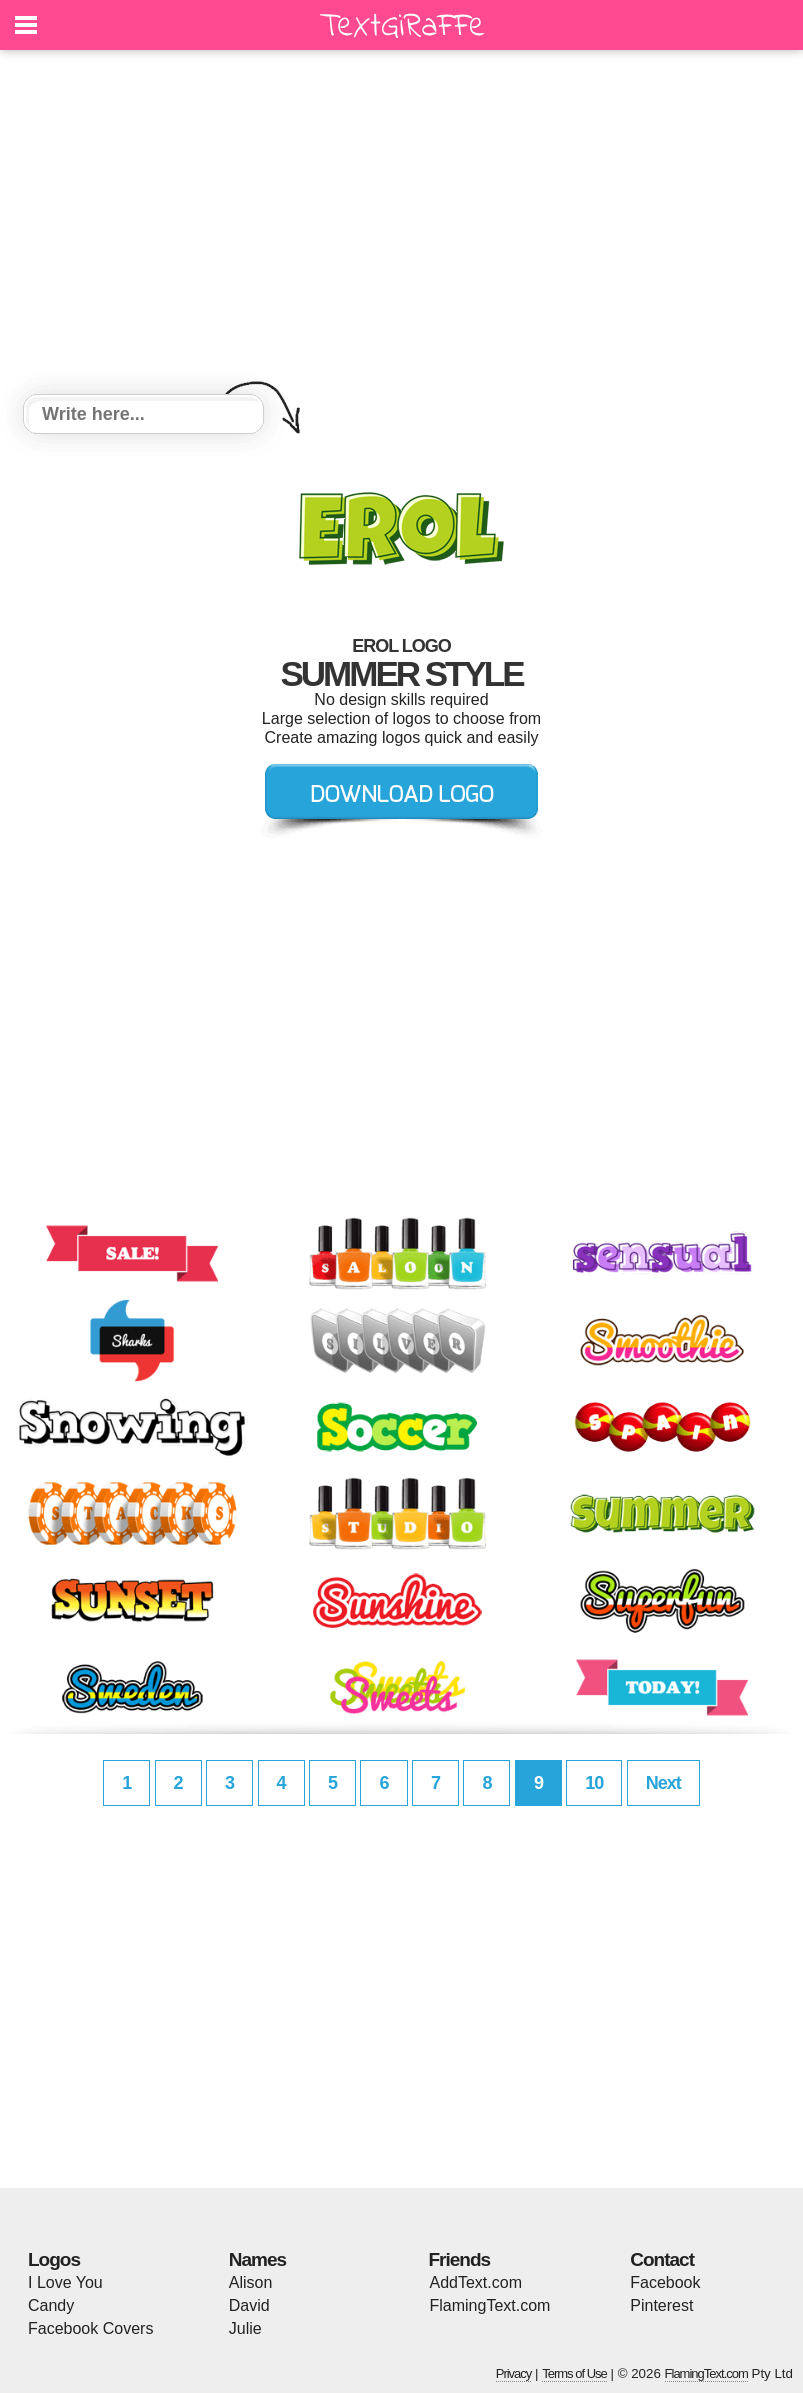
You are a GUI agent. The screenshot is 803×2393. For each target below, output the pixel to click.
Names (257, 2259)
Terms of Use (574, 2373)
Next (663, 1783)
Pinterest (661, 2305)
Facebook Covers (90, 2328)
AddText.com (476, 2282)
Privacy (514, 2373)
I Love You (65, 2282)
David (249, 2305)
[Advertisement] (401, 225)
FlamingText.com (490, 2305)
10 (594, 1783)
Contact (662, 2259)
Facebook (665, 2282)
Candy (51, 2305)
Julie (245, 2328)
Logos (54, 2259)
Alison (251, 2282)
